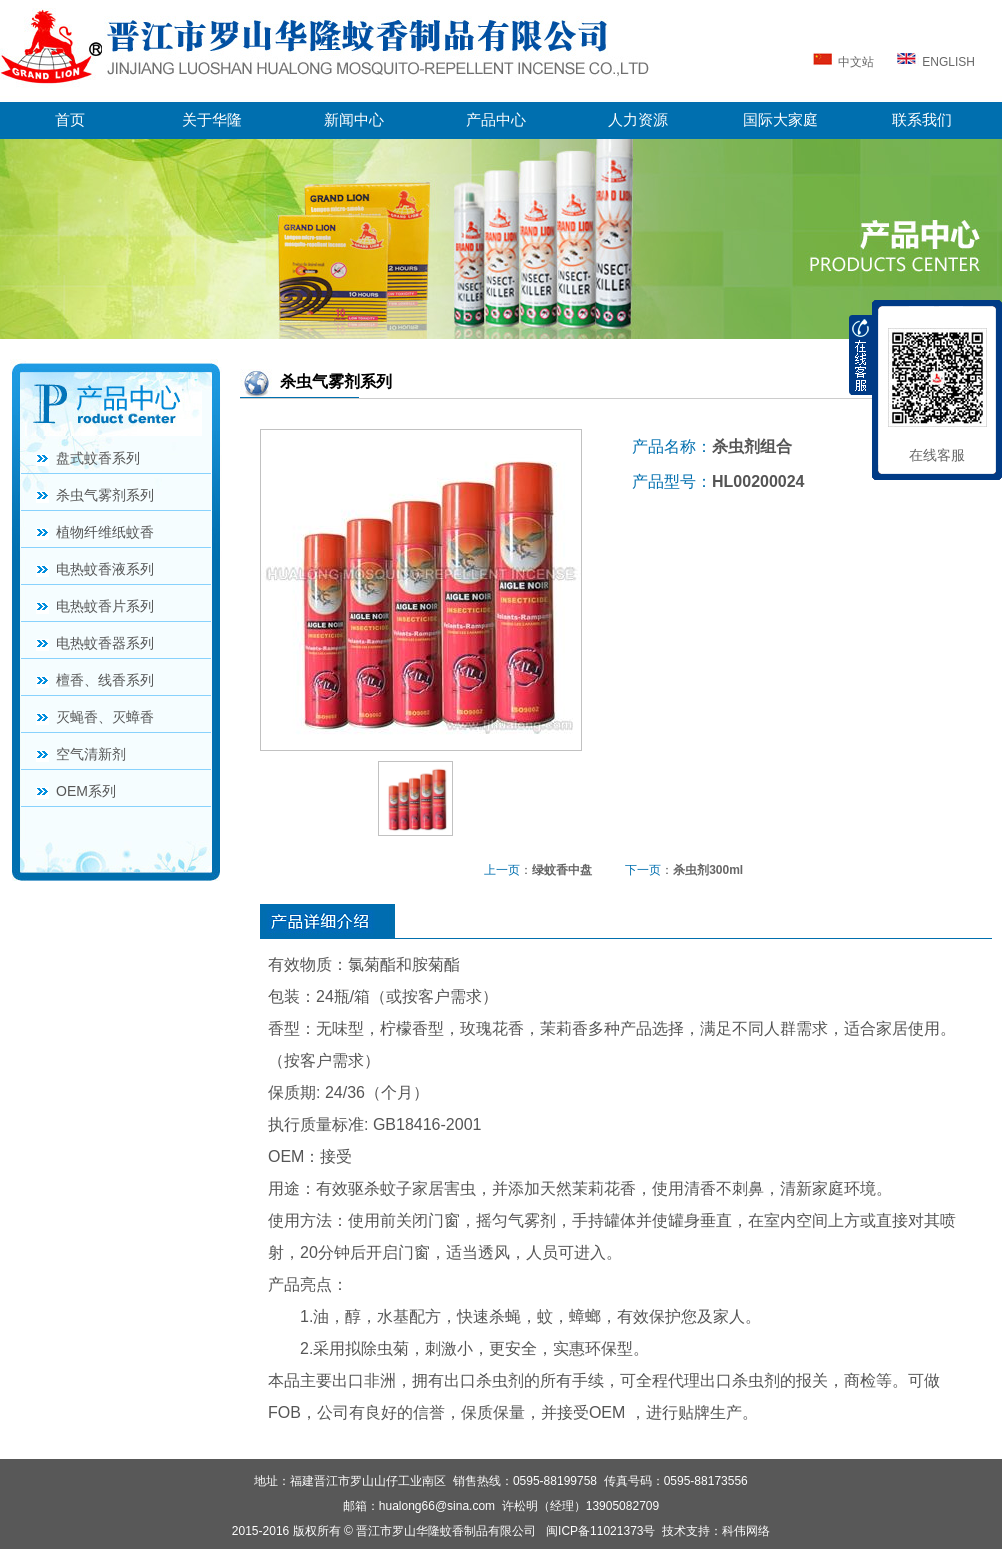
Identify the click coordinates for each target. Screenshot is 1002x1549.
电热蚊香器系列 (105, 643)
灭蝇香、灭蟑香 (105, 717)
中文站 (842, 62)
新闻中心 (354, 119)
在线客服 (937, 455)
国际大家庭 (780, 119)
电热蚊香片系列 (105, 606)
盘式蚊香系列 (98, 458)
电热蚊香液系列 (105, 569)
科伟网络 (746, 1531)
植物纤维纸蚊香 (105, 532)
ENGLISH (936, 62)
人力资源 (638, 119)
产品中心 (496, 119)
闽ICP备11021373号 (600, 1531)
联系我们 (922, 119)
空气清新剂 (91, 754)
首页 (70, 119)
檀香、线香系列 (105, 680)
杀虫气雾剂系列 (105, 495)
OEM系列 (86, 791)
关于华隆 (212, 119)
